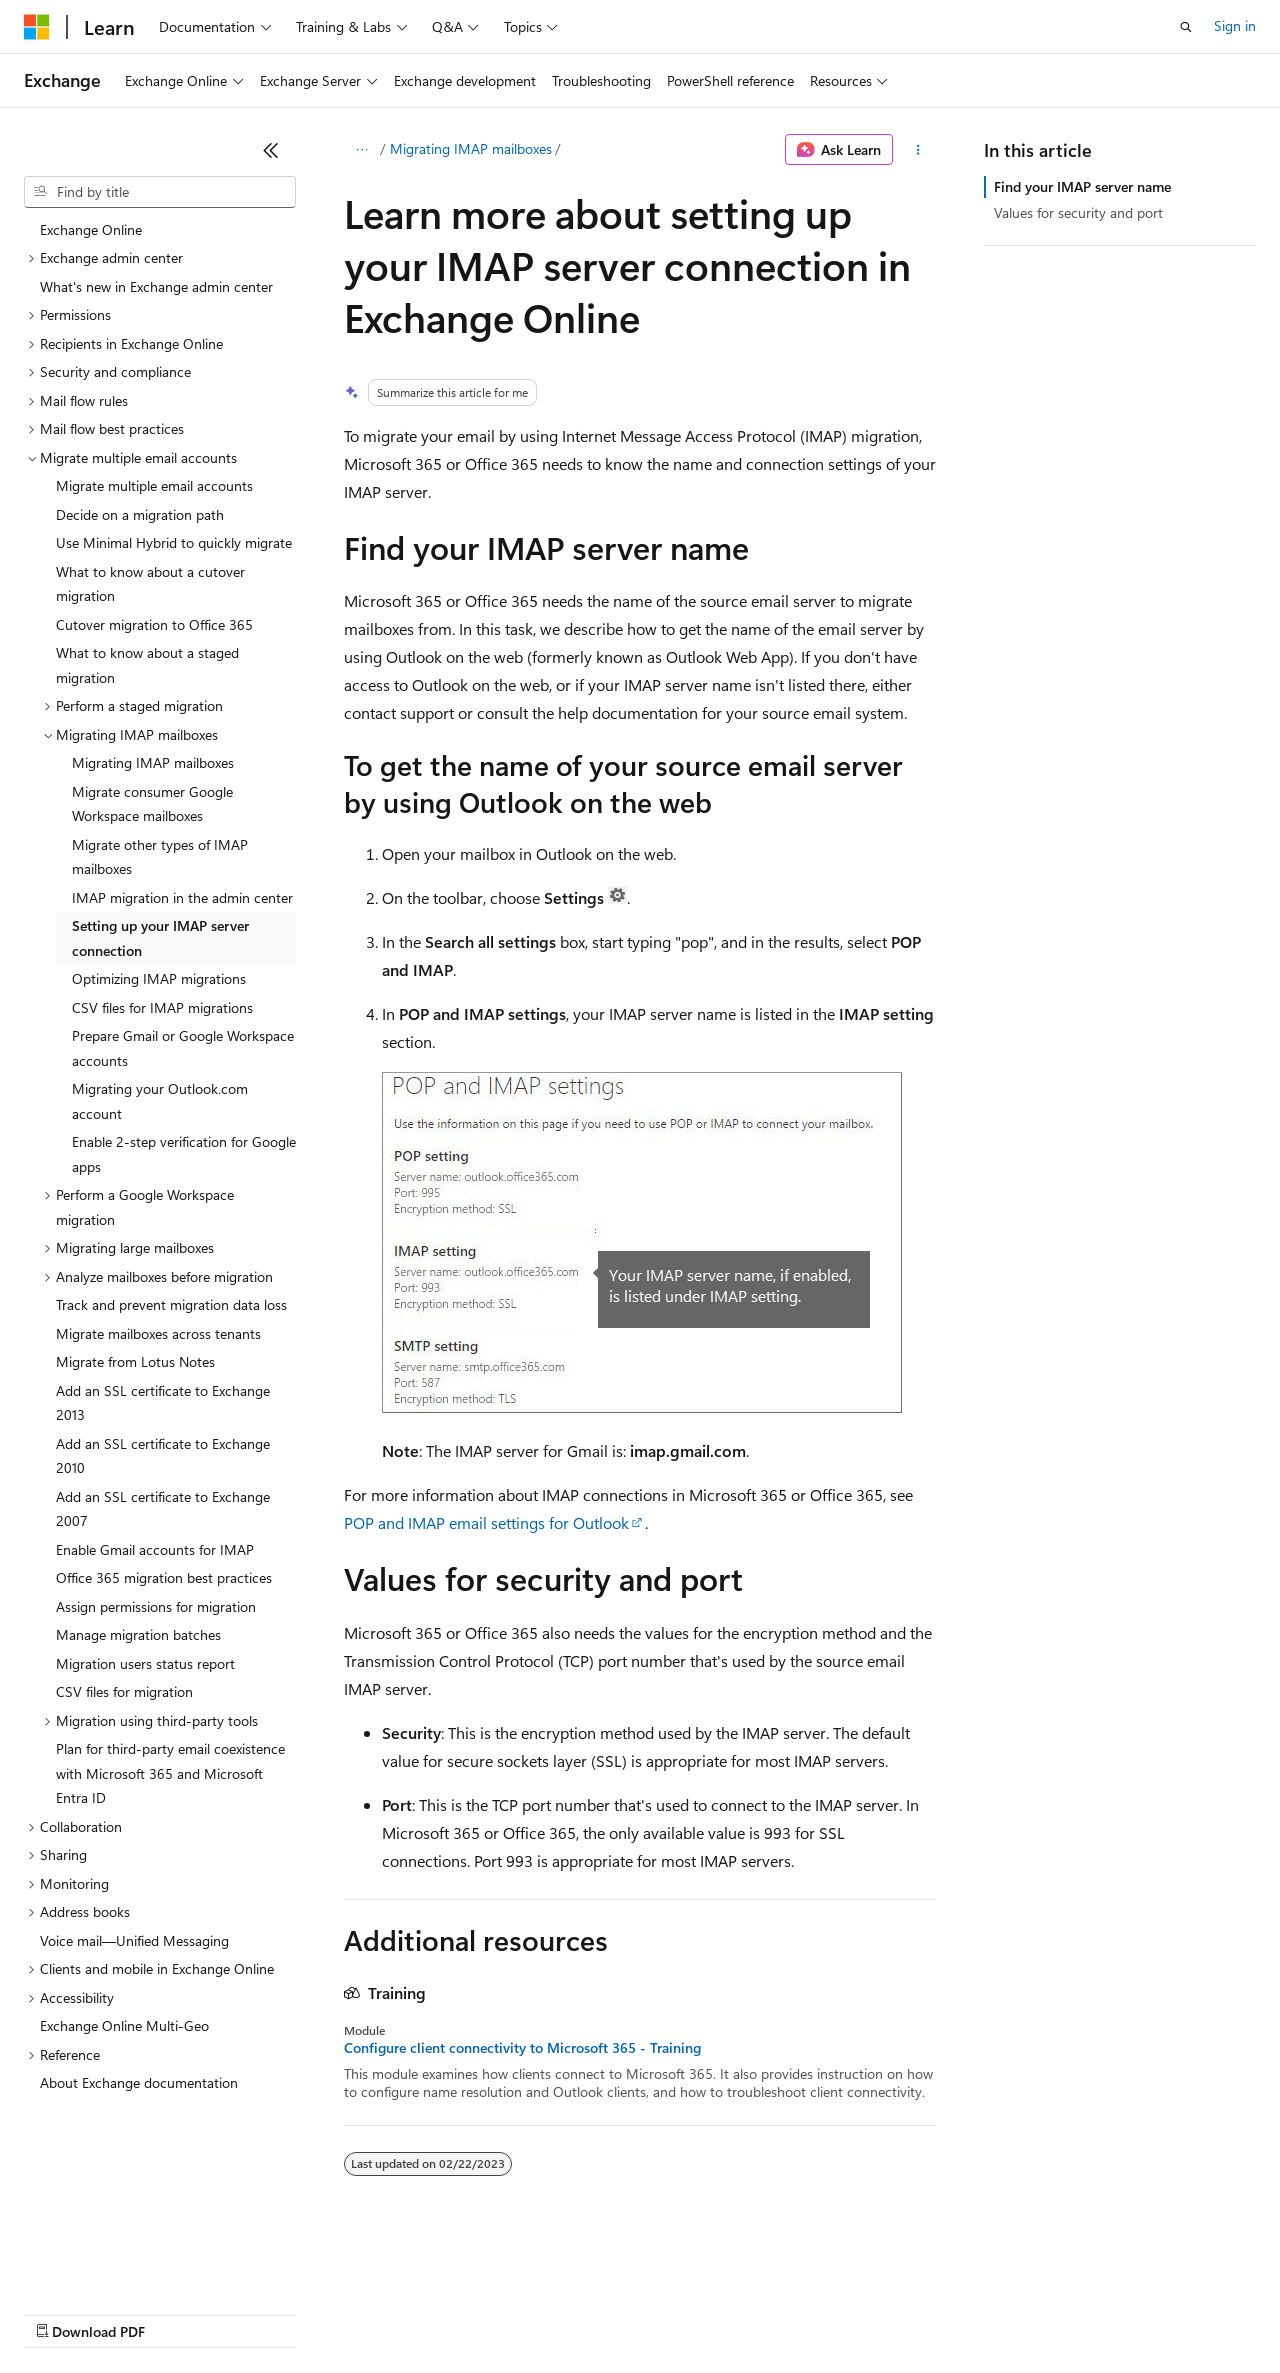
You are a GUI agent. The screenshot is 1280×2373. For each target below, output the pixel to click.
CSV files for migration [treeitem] (124, 1691)
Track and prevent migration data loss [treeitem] (171, 1304)
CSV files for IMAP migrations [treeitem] (162, 1007)
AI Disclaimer (64, 2312)
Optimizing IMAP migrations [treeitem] (159, 978)
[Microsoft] (37, 27)
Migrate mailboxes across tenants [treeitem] (158, 1333)
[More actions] (918, 150)
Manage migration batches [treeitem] (138, 1634)
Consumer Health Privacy (574, 2312)
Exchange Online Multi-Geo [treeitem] (124, 2025)
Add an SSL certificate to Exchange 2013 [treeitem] (163, 1403)
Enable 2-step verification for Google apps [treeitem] (184, 1154)
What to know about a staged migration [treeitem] (147, 665)
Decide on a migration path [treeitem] (140, 514)
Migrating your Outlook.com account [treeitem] (160, 1101)
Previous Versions (181, 2312)
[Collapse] (271, 150)
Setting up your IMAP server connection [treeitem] (160, 938)
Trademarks (829, 2312)
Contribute (358, 2312)
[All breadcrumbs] (361, 150)
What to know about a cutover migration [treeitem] (150, 584)
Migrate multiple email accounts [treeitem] (154, 485)
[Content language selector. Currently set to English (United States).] (115, 2265)
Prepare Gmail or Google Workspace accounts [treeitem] (183, 1048)
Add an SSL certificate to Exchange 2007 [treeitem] (163, 1509)
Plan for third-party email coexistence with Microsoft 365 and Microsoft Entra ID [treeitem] (170, 1773)
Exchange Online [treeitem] (91, 229)
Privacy (437, 2312)
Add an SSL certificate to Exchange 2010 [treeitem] (163, 1456)
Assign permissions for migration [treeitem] (156, 1606)
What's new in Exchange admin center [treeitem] (156, 286)
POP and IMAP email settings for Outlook (486, 1522)
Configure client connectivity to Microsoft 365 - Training (522, 2048)
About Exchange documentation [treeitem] (139, 2082)
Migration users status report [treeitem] (145, 1663)
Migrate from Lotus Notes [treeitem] (135, 1361)
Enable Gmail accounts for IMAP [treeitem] (155, 1549)
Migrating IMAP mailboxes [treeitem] (153, 762)
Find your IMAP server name (1082, 186)
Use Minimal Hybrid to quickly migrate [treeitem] (174, 542)
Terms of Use (730, 2312)
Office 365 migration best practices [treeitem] (164, 1577)
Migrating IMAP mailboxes (471, 148)
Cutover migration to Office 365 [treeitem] (154, 624)
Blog (272, 2312)
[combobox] (160, 192)
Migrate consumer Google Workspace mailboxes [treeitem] (152, 804)
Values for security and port (1078, 212)
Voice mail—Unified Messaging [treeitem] (134, 1940)
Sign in (1235, 25)
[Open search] (1186, 27)
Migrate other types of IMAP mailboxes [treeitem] (160, 857)
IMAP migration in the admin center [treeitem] (182, 897)
